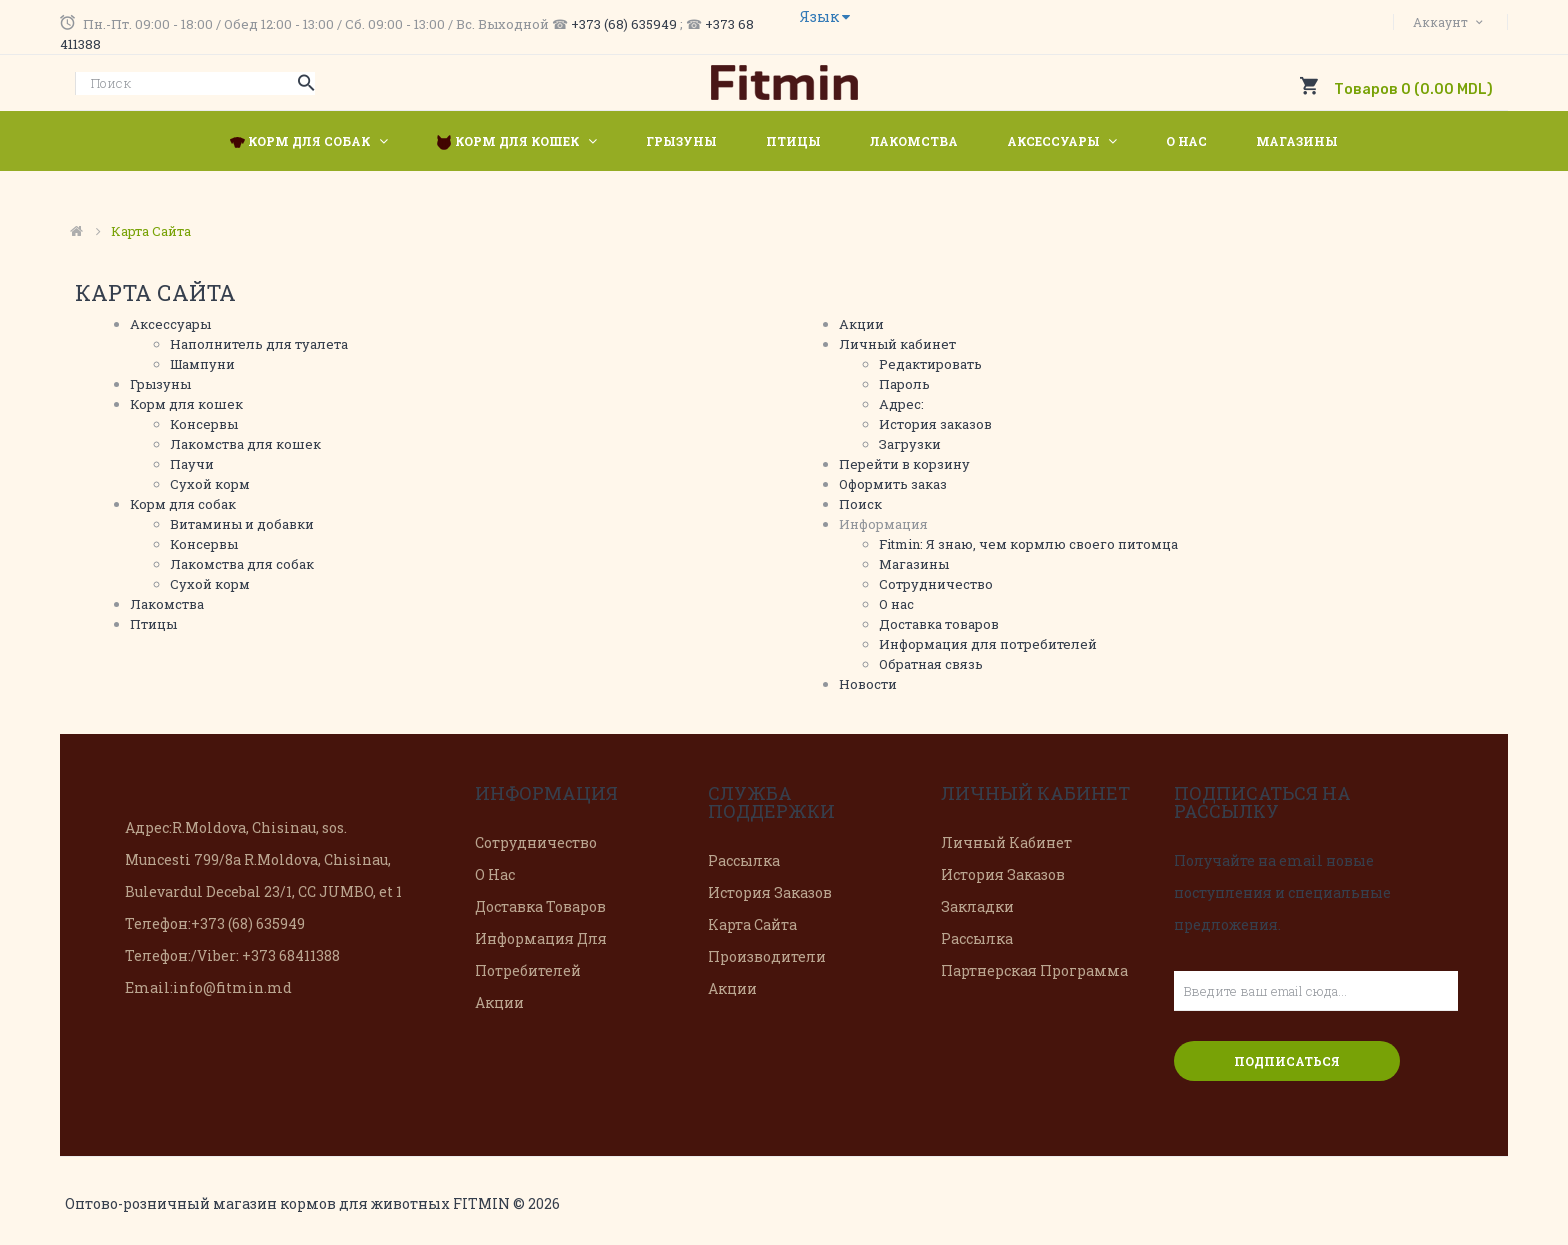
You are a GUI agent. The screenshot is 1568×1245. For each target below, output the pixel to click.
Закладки (977, 906)
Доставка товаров (939, 624)
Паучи (192, 464)
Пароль (904, 384)
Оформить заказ (893, 484)
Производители (767, 956)
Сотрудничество (936, 584)
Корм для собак (183, 504)
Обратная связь (931, 664)
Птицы (153, 624)
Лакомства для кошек (245, 444)
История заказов (935, 424)
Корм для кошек (186, 404)
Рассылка (744, 860)
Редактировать (930, 364)
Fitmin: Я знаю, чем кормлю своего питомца (1028, 544)
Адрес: (901, 404)
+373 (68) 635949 (624, 24)
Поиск (860, 504)
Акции (861, 324)
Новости (868, 684)
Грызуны (160, 384)
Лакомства (167, 604)
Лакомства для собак (242, 564)
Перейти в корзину (904, 464)
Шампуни (202, 364)
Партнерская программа (1034, 970)
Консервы (204, 424)
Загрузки (910, 444)
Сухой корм (210, 484)
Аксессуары (170, 324)
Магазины (914, 564)
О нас (896, 604)
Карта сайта (151, 231)
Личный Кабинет (1006, 842)
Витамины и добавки (242, 524)
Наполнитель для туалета (259, 344)
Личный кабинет (897, 344)
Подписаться (1287, 1061)
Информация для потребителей (988, 644)
